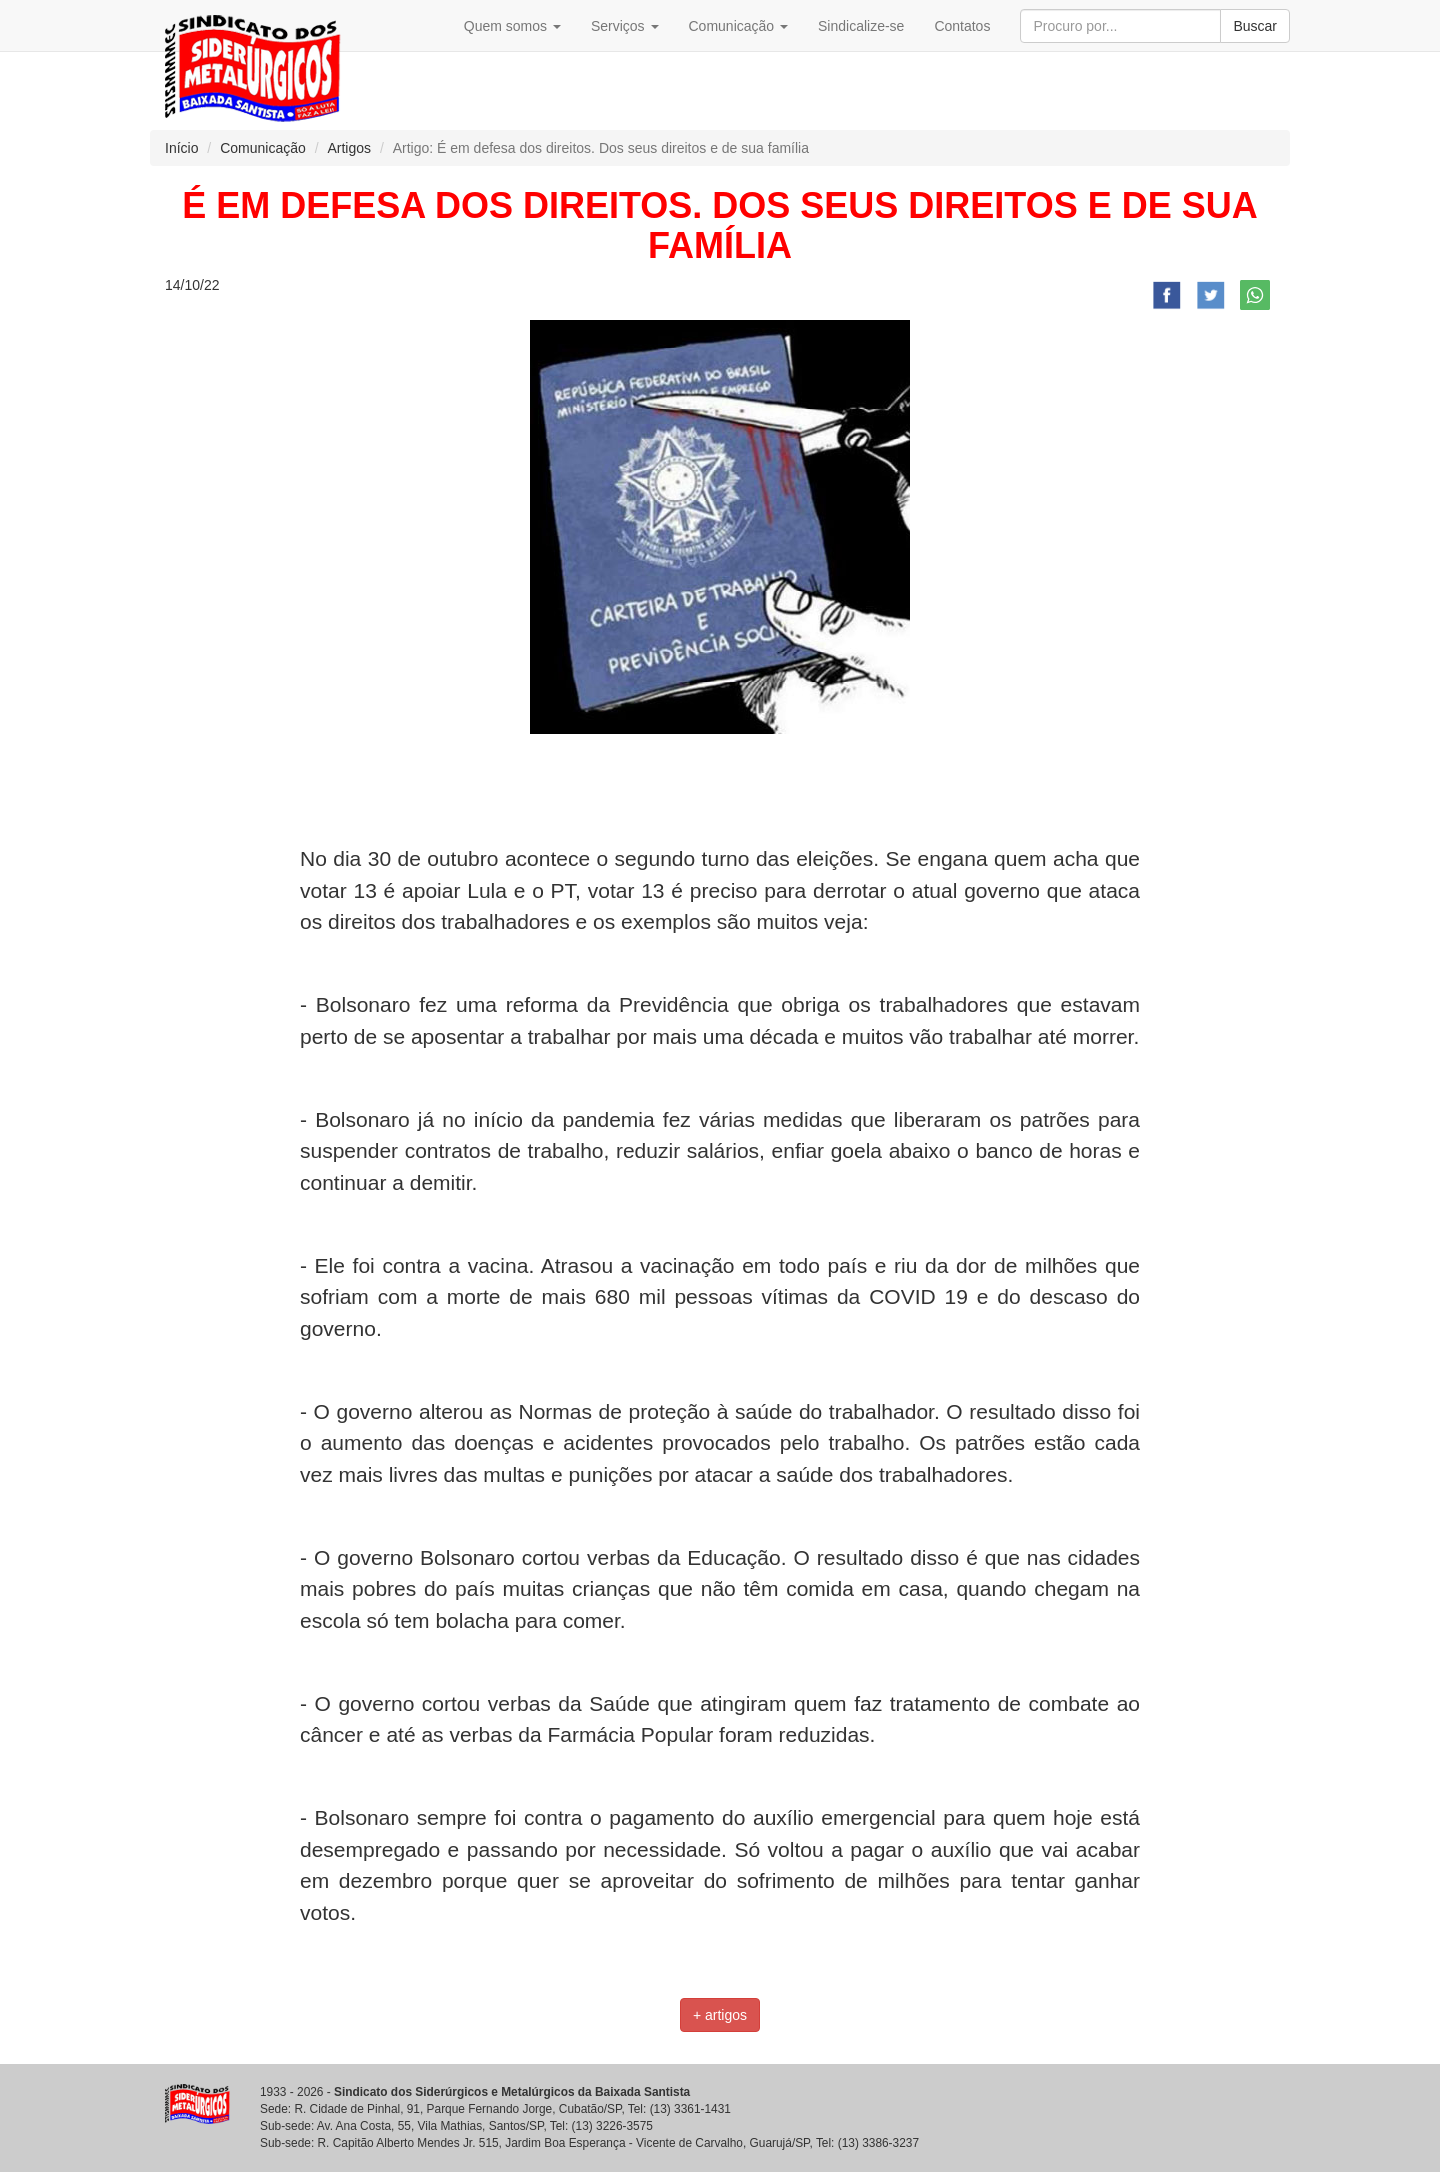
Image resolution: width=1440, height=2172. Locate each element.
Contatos (962, 26)
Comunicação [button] (739, 26)
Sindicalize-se (861, 26)
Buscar (1255, 26)
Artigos (349, 148)
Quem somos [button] (512, 26)
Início (181, 148)
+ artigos (720, 2015)
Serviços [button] (625, 26)
